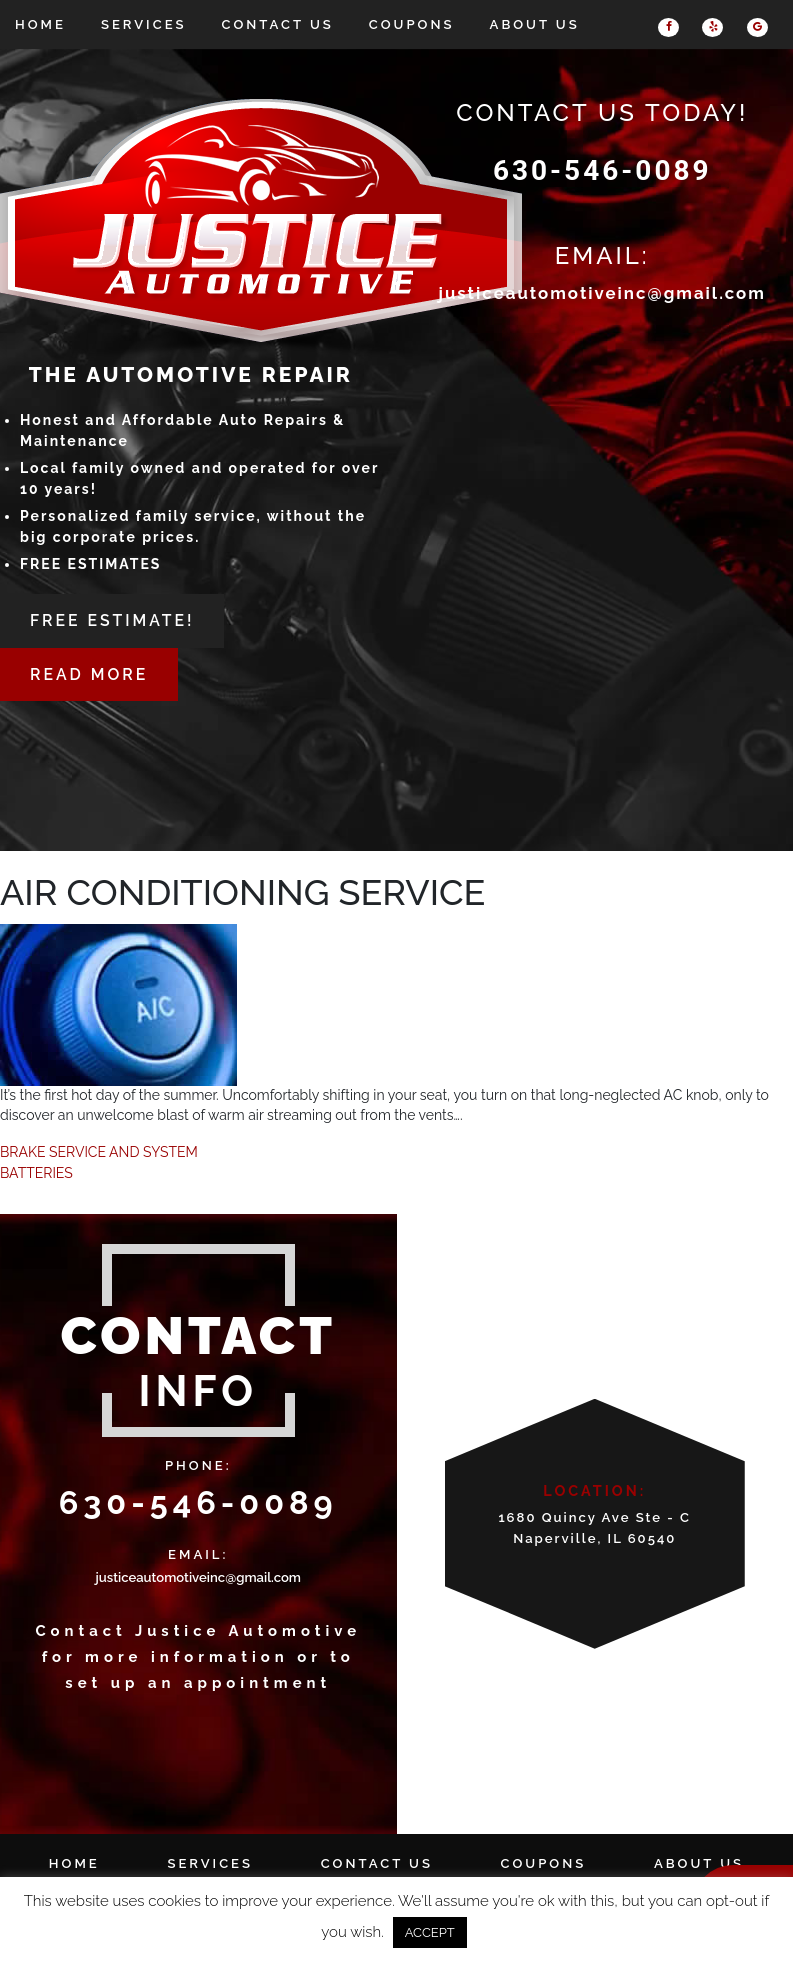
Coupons (412, 24)
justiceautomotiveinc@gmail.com (602, 293)
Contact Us (278, 24)
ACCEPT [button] (430, 1932)
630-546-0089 (602, 170)
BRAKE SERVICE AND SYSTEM (99, 1152)
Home (40, 24)
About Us (535, 24)
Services (144, 24)
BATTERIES (36, 1173)
